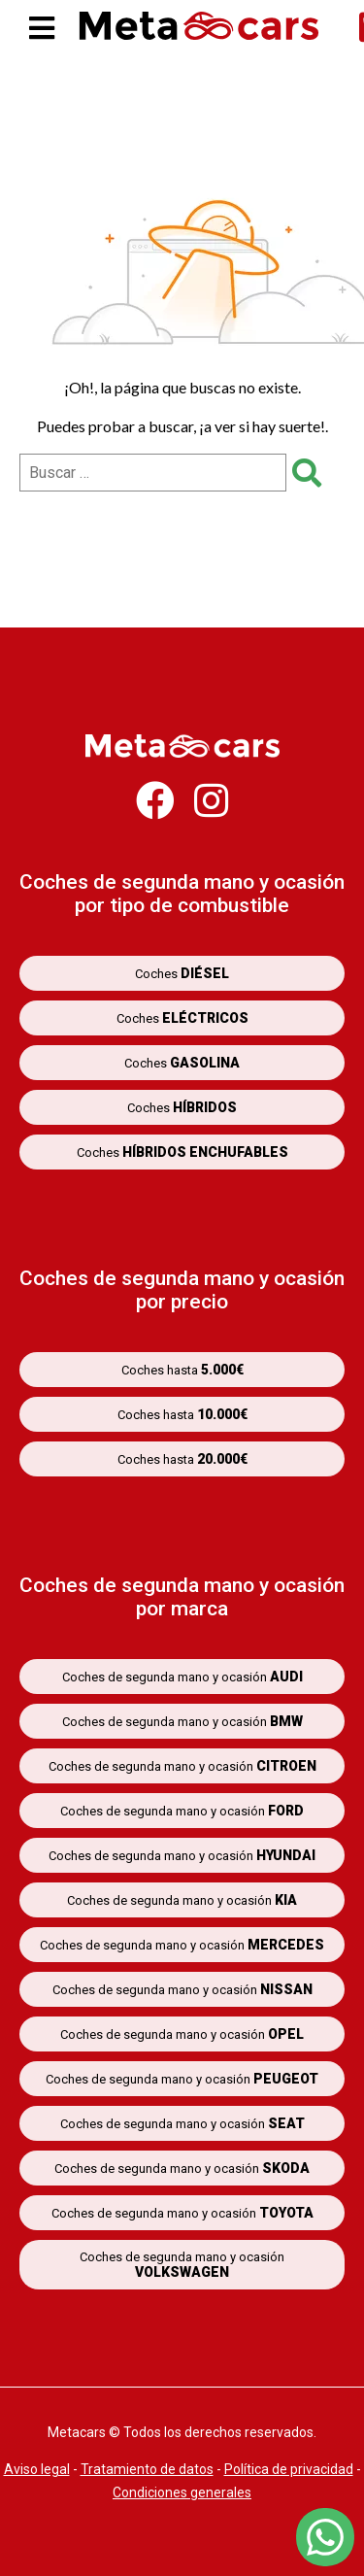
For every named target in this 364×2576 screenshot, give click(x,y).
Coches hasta (182, 1369)
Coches (182, 973)
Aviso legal (37, 2469)
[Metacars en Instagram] (211, 810)
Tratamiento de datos (147, 2469)
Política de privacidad (288, 2469)
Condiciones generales (182, 2492)
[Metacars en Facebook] (155, 810)
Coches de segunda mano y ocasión (182, 1676)
